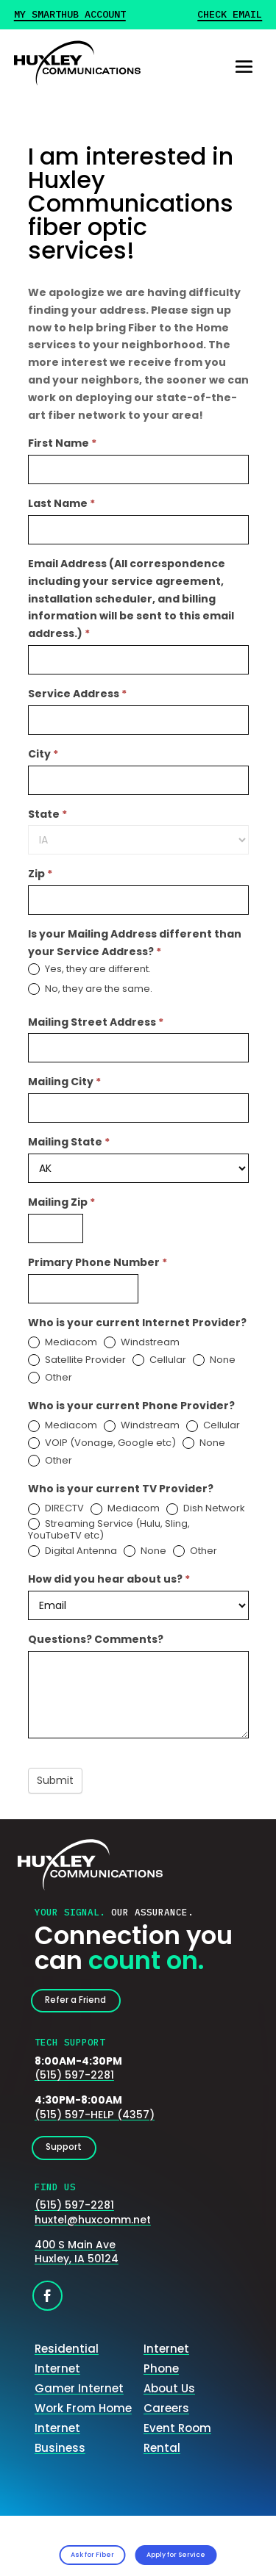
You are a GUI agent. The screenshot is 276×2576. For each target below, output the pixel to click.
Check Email (229, 15)
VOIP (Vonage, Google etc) (102, 1443)
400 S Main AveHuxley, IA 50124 (76, 2263)
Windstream (142, 1342)
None (214, 1360)
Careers (166, 2420)
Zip (40, 873)
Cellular (159, 1360)
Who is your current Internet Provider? (137, 1322)
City (43, 753)
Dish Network (205, 1509)
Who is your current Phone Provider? (131, 1405)
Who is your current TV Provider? (120, 1488)
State (47, 814)
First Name (62, 443)
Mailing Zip (61, 1202)
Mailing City (64, 1081)
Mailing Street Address (95, 1022)
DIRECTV (56, 1509)
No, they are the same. (90, 989)
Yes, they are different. (89, 969)
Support (72, 2157)
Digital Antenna (72, 1551)
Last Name (61, 503)
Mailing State (69, 1141)
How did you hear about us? (109, 1579)
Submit (55, 1780)
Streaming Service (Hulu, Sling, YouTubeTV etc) (109, 1530)
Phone (161, 2380)
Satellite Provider (77, 1360)
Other (50, 1378)
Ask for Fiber (64, 2550)
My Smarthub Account (70, 15)
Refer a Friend (88, 2003)
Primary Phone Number (97, 1262)
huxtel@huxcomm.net (93, 2231)
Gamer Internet (79, 2400)
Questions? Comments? (95, 1639)
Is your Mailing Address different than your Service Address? (134, 943)
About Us (169, 2400)
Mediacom (62, 1342)
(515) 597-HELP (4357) (95, 2120)
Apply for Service (199, 2550)
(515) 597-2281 (74, 2080)
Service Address (77, 693)
